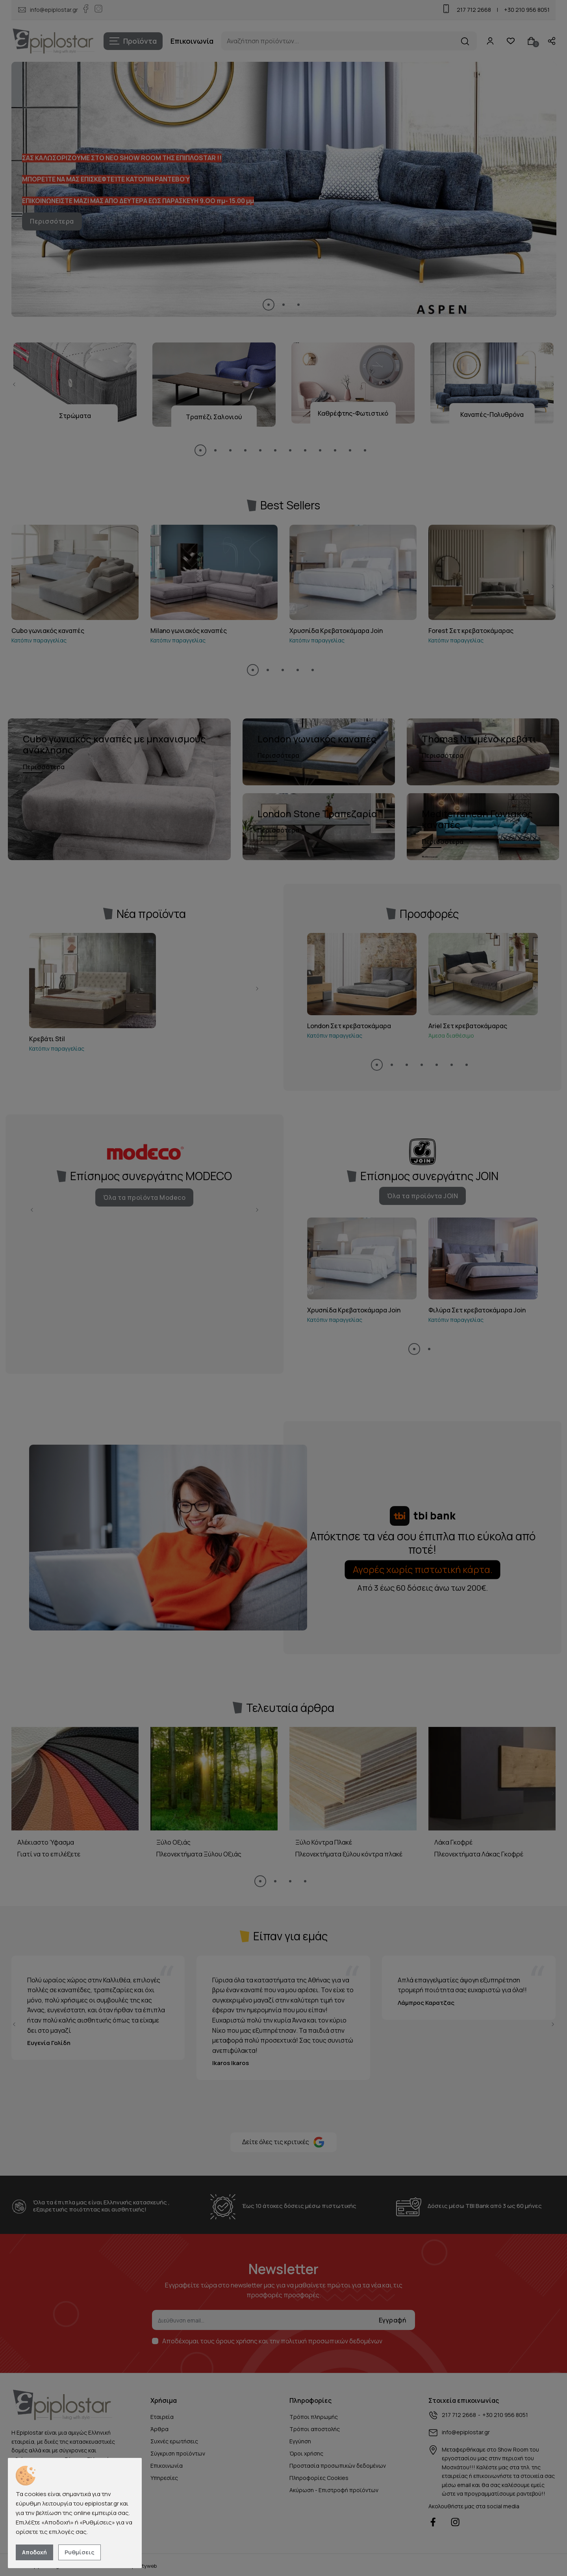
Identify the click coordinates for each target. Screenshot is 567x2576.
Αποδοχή (34, 2552)
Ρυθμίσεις (79, 2552)
